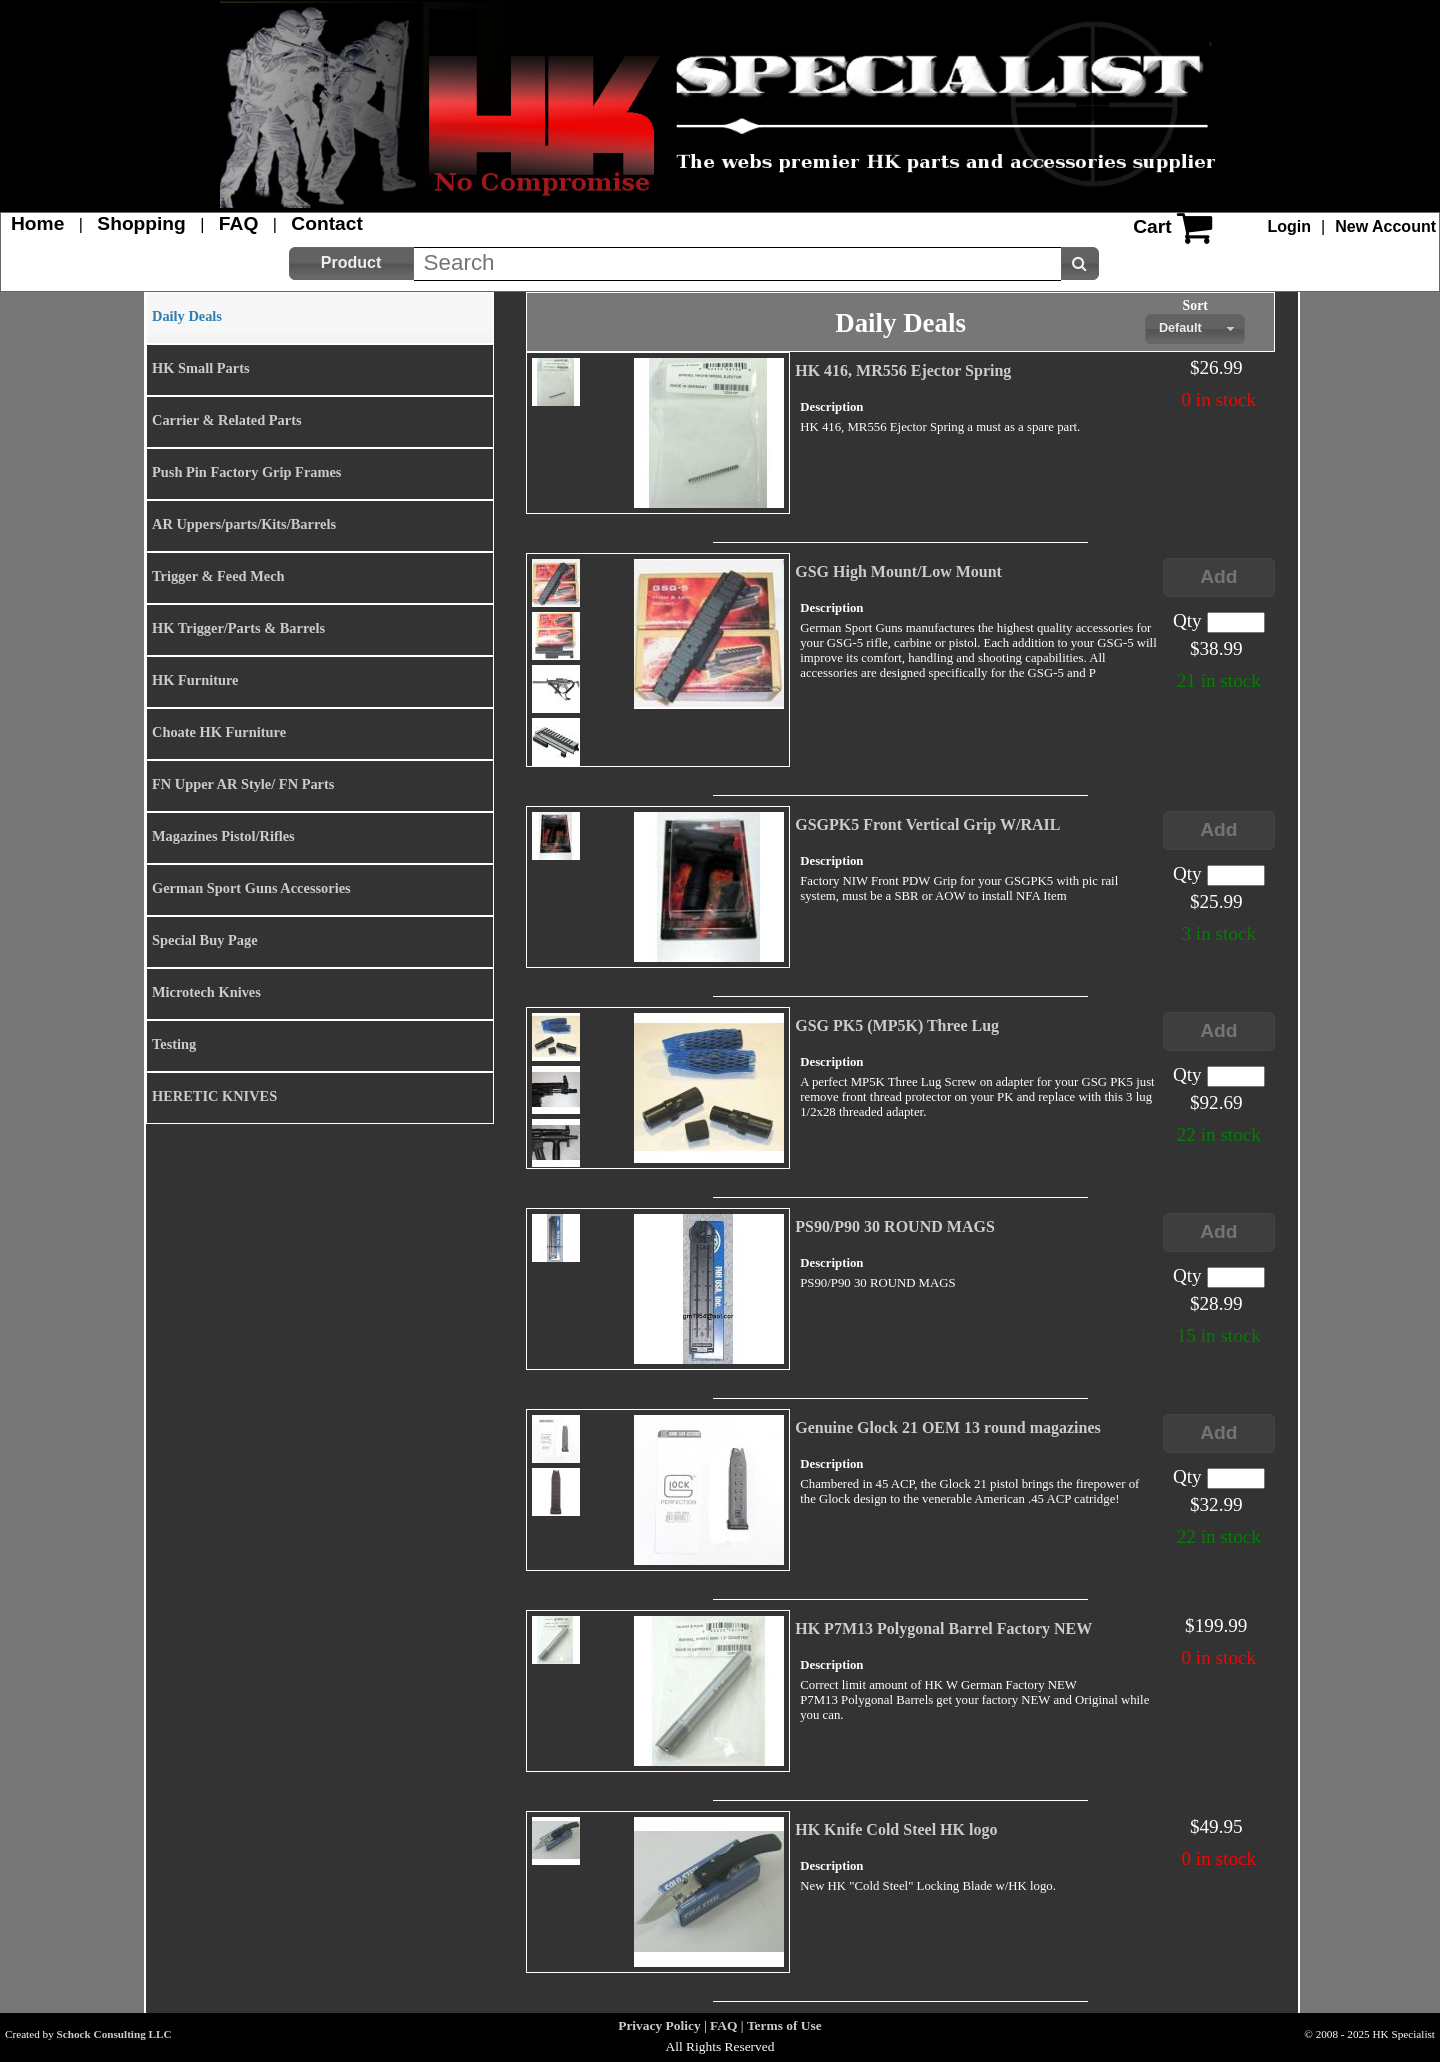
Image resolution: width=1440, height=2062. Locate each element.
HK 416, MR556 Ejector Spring (903, 370)
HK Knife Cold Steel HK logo (896, 1829)
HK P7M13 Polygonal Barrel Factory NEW (943, 1628)
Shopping (141, 223)
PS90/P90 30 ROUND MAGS (895, 1226)
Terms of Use (784, 2025)
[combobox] (1195, 329)
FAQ (238, 223)
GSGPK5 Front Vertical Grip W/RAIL (927, 824)
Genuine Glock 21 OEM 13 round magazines (948, 1427)
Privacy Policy (659, 2025)
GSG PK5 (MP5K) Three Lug (897, 1025)
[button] (351, 263)
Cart (1152, 226)
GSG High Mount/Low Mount (898, 571)
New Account (1385, 226)
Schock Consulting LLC (114, 2034)
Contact (326, 223)
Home (37, 223)
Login (1290, 226)
